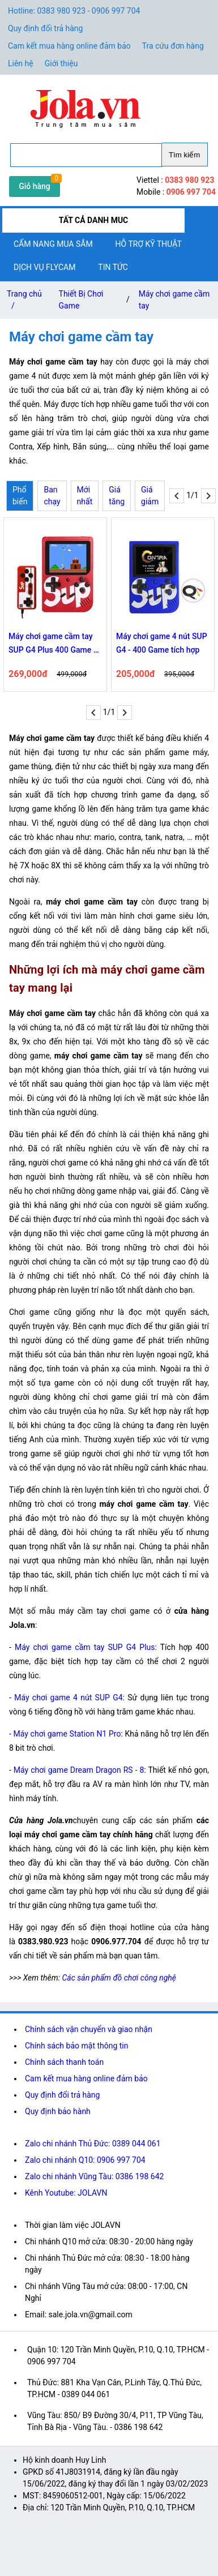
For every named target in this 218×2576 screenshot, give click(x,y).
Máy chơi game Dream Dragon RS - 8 (79, 1770)
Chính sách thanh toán (64, 2062)
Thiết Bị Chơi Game (81, 299)
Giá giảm (150, 495)
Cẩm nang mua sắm (53, 243)
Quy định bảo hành (58, 2111)
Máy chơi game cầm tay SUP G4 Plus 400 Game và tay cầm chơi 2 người (54, 644)
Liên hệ (20, 63)
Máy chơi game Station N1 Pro (67, 1733)
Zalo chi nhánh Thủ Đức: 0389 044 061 (93, 2143)
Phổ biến (19, 495)
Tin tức (113, 267)
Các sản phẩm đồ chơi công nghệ (119, 1977)
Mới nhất (85, 495)
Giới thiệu (61, 63)
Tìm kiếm (184, 155)
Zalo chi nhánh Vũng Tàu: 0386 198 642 (94, 2176)
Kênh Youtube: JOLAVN (66, 2192)
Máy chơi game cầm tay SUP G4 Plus (85, 1647)
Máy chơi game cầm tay (174, 299)
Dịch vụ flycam (44, 267)
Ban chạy (52, 495)
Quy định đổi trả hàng (45, 28)
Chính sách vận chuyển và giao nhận (88, 2029)
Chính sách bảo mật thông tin (77, 2045)
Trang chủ (24, 302)
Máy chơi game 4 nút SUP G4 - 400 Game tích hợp (161, 643)
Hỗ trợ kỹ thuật (149, 243)
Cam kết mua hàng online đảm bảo (69, 45)
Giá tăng (117, 495)
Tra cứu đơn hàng (173, 45)
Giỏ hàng (34, 186)
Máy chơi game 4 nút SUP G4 (68, 1697)
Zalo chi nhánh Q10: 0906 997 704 (85, 2159)
